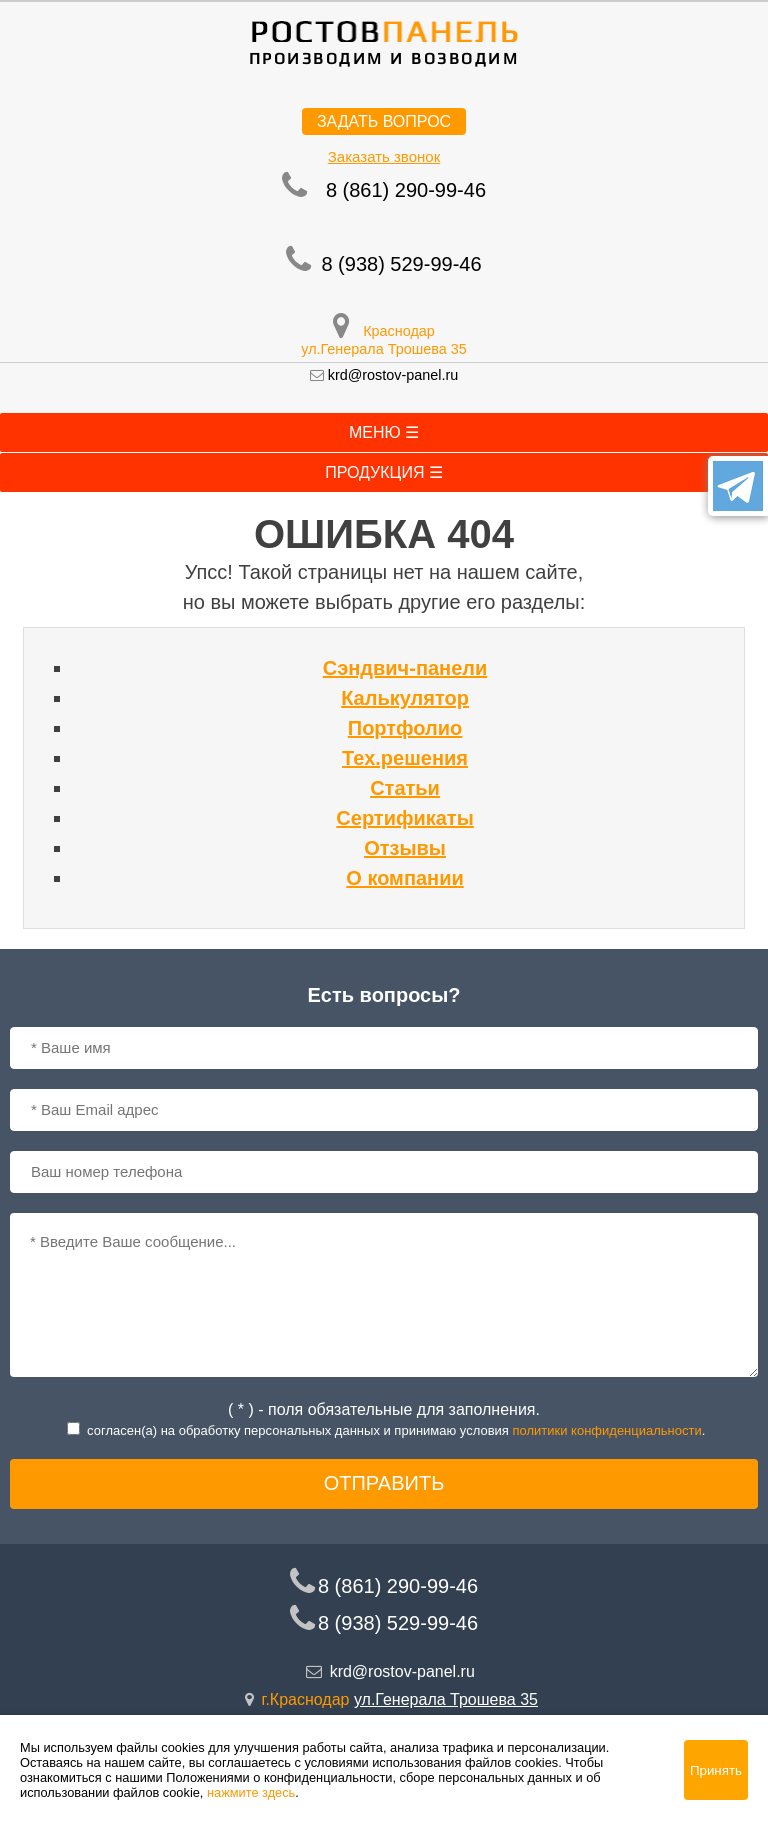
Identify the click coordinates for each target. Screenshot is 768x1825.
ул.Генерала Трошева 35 (384, 349)
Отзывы (405, 848)
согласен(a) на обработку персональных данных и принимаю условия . (396, 1430)
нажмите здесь (251, 1792)
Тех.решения (405, 758)
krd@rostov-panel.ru (393, 375)
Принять (716, 1770)
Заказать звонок (384, 156)
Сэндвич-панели (405, 668)
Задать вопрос (384, 121)
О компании (404, 878)
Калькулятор (405, 698)
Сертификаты (404, 818)
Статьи (405, 788)
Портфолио (405, 728)
